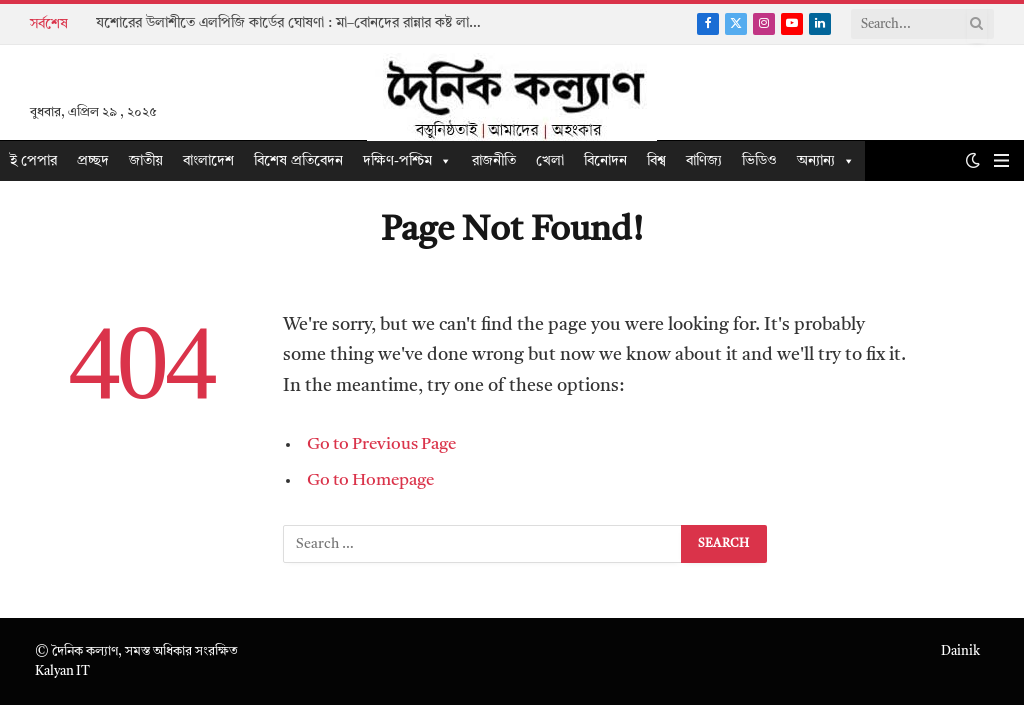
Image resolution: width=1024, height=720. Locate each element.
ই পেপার (33, 161)
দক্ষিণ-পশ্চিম (407, 161)
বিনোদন (605, 161)
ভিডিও (759, 161)
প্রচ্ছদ (93, 161)
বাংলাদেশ (208, 161)
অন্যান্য (826, 161)
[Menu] (1001, 160)
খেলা (550, 161)
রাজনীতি (494, 161)
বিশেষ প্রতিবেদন (298, 161)
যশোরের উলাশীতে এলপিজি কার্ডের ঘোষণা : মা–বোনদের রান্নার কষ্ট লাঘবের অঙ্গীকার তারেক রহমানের (296, 23)
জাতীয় (146, 161)
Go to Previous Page (381, 444)
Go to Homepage (370, 480)
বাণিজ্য (704, 161)
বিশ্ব (656, 161)
